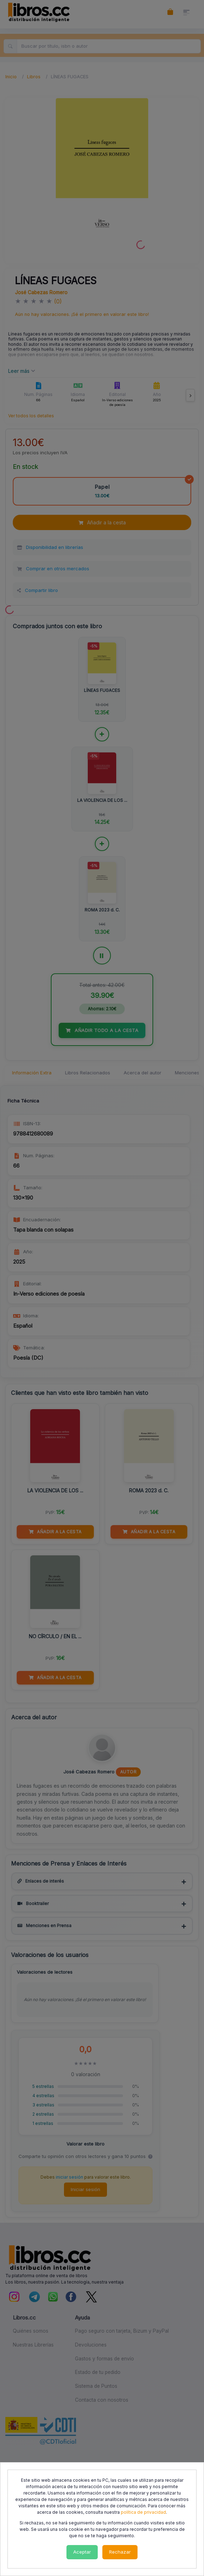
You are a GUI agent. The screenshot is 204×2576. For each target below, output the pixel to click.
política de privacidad (143, 2512)
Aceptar (82, 2552)
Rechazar (120, 2552)
